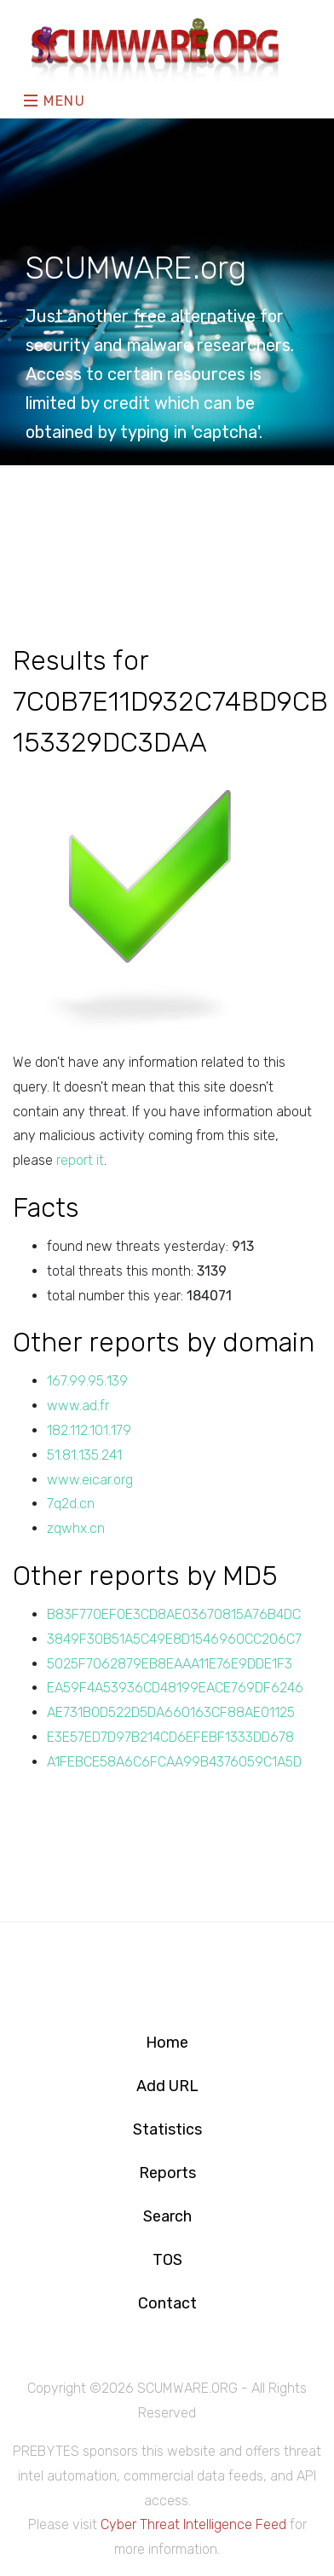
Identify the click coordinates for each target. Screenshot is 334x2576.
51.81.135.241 (84, 1455)
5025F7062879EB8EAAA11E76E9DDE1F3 (169, 1664)
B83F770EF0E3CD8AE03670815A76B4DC (174, 1614)
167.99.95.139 (87, 1381)
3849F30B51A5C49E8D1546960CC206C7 (174, 1639)
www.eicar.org (90, 1480)
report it (80, 1160)
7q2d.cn (71, 1503)
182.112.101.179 (89, 1430)
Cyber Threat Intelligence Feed (193, 2524)
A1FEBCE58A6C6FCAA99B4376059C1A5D (174, 1762)
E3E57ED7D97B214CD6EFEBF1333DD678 (170, 1737)
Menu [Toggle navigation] (55, 101)
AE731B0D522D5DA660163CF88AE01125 (171, 1712)
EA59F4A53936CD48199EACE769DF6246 (175, 1688)
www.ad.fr (78, 1405)
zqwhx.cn (76, 1528)
